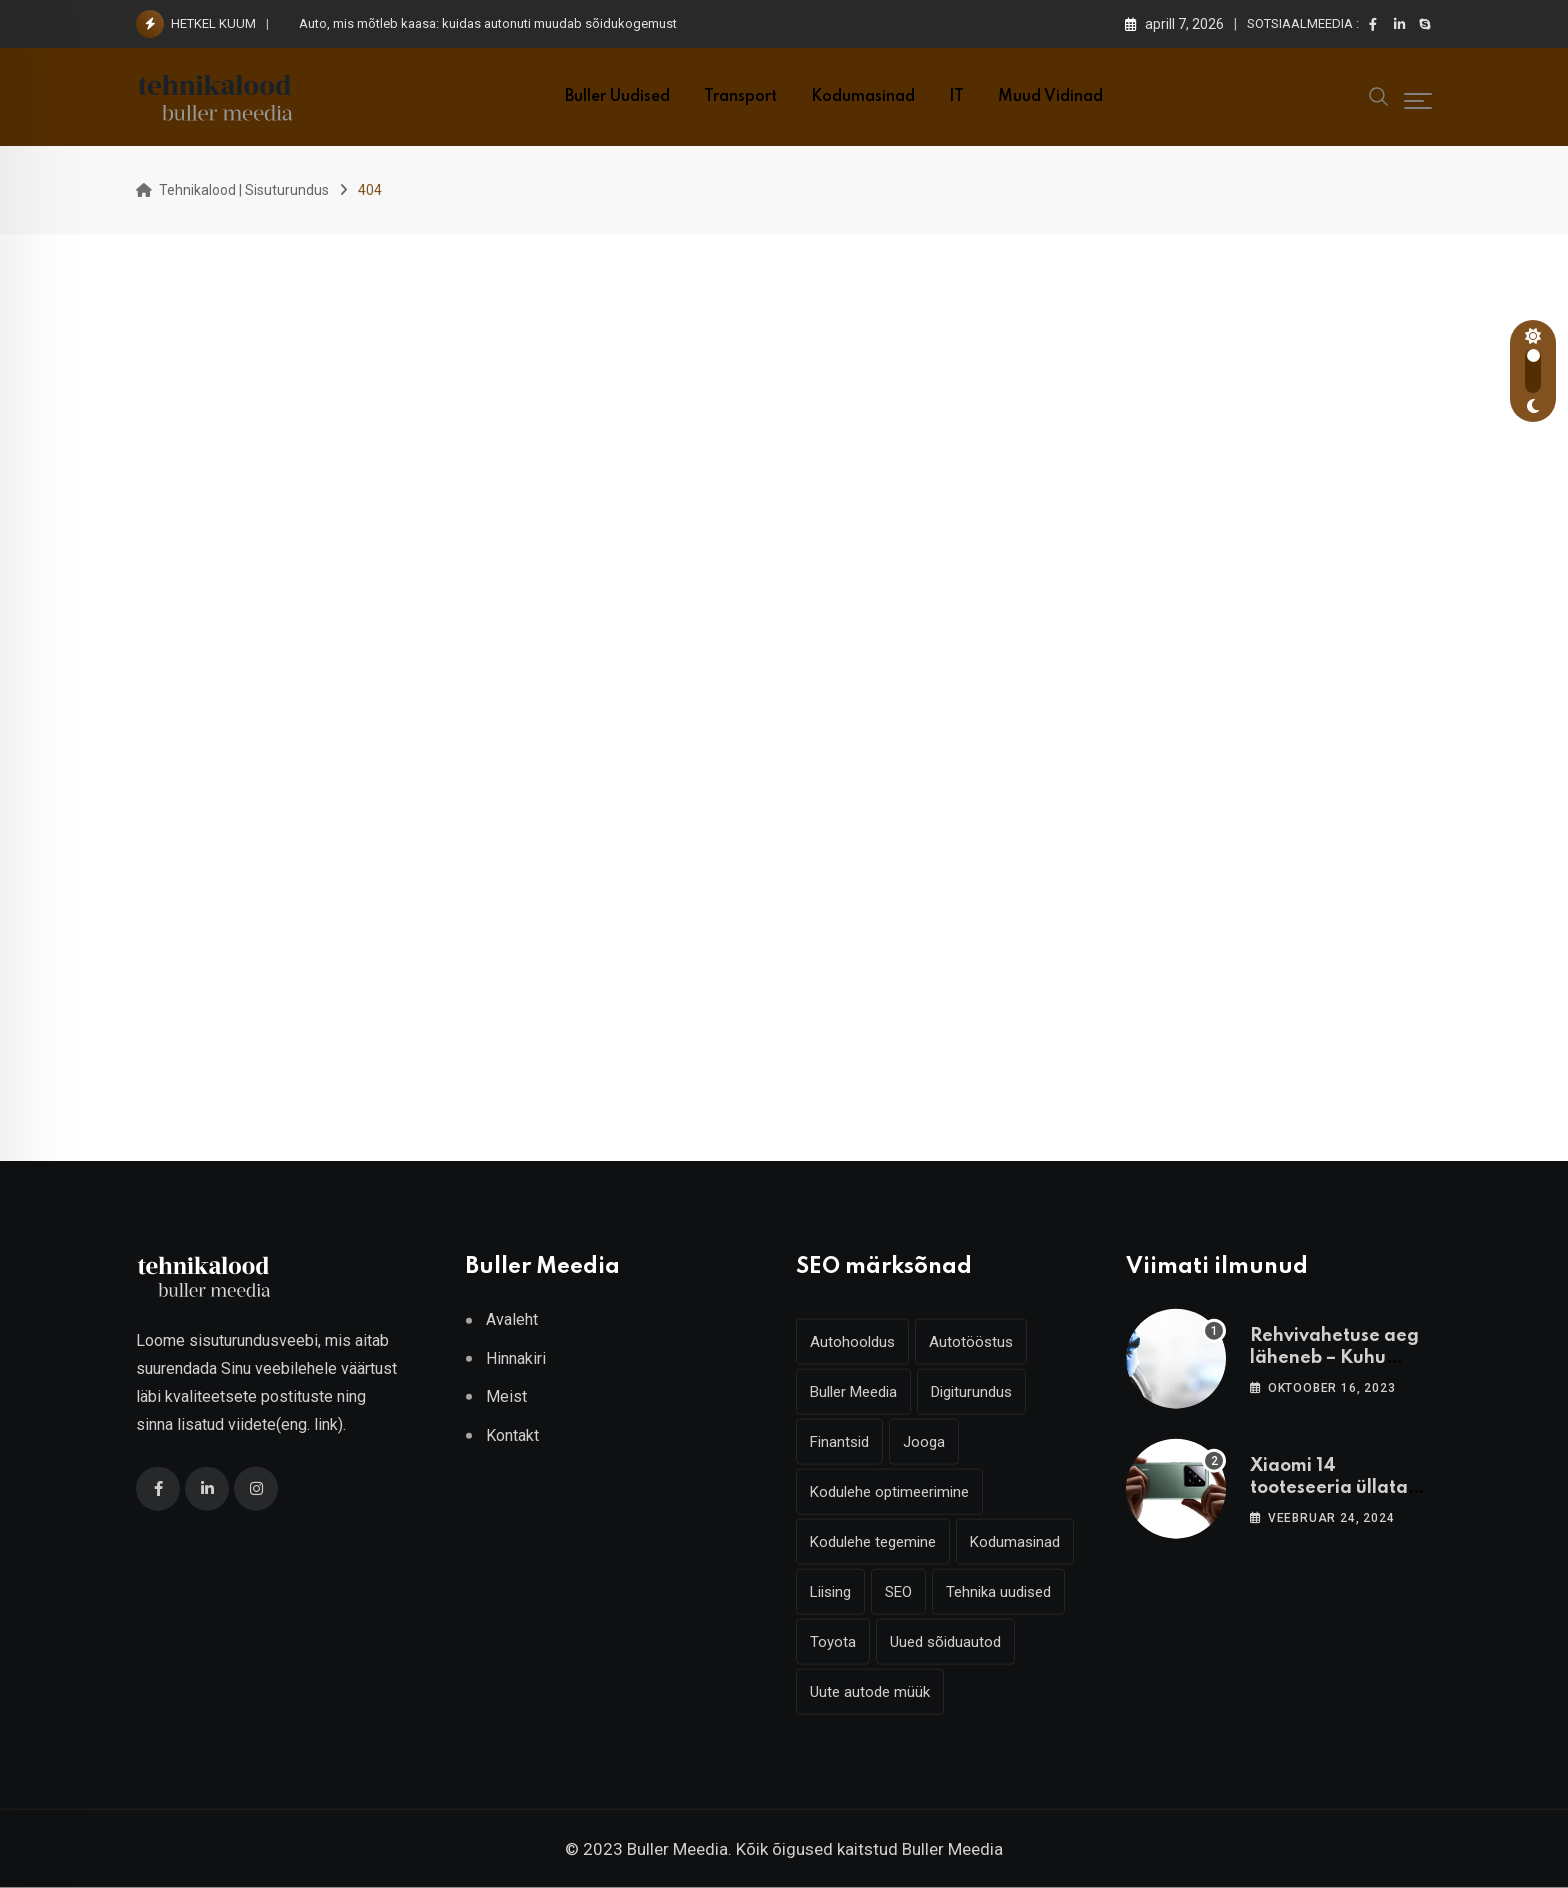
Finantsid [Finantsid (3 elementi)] (839, 1442)
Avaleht (512, 1319)
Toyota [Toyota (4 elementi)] (833, 1642)
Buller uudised (617, 97)
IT (956, 97)
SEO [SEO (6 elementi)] (898, 1592)
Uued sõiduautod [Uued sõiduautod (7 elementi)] (945, 1642)
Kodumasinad (863, 97)
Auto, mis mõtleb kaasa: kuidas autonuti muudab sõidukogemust (488, 23)
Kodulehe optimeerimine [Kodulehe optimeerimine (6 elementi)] (889, 1492)
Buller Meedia (952, 1849)
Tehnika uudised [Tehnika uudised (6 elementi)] (998, 1592)
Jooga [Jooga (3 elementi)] (924, 1442)
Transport (740, 97)
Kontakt (512, 1434)
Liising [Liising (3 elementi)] (830, 1592)
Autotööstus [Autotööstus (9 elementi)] (971, 1342)
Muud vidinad (1050, 97)
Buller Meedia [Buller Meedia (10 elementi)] (853, 1392)
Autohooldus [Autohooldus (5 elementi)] (852, 1342)
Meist (506, 1396)
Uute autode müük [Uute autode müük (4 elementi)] (870, 1692)
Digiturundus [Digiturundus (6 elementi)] (971, 1392)
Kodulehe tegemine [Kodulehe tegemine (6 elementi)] (873, 1542)
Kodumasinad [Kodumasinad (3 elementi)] (1015, 1542)
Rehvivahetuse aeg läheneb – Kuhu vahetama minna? (1334, 1358)
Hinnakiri (516, 1357)
